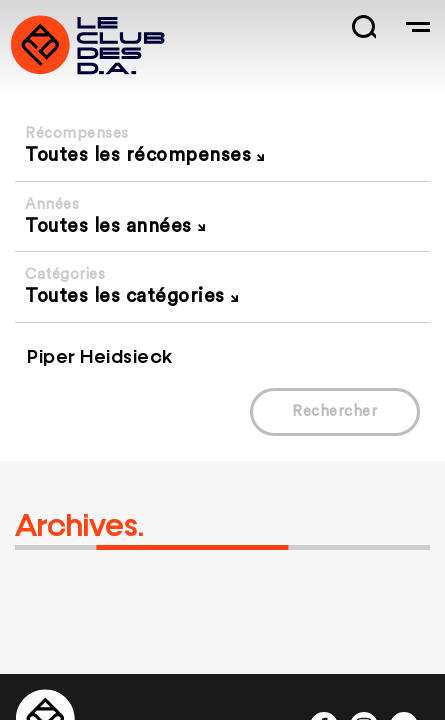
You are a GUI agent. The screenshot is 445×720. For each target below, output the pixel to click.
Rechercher (334, 411)
